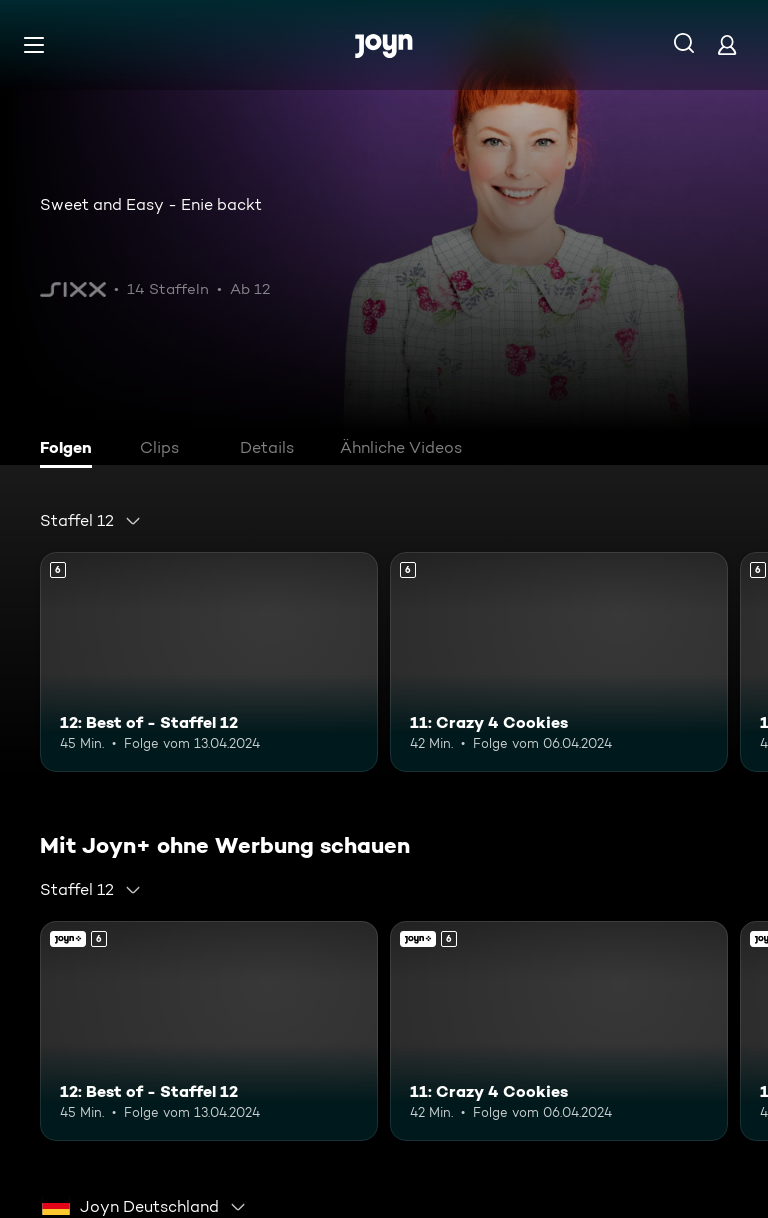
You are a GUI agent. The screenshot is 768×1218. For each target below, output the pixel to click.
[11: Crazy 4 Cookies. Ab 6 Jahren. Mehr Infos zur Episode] (559, 662)
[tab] (71, 450)
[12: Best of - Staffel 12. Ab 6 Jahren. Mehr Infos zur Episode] (209, 662)
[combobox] (91, 521)
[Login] (727, 44)
